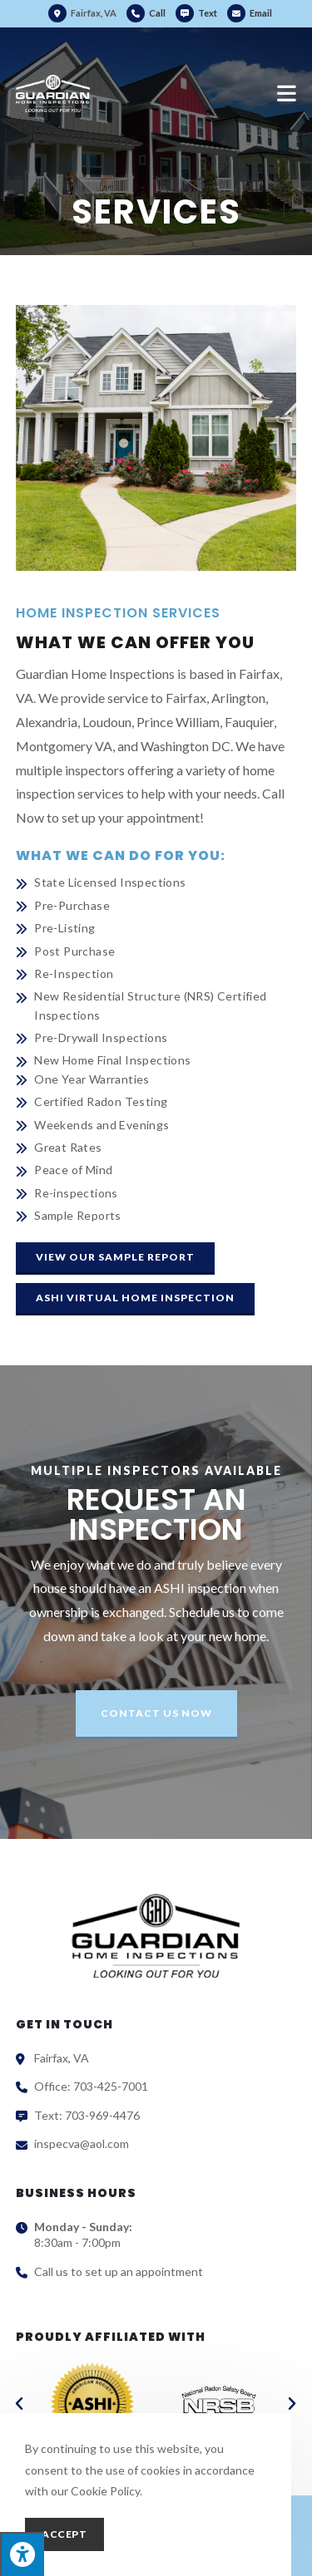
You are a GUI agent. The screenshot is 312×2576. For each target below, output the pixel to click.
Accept (64, 2534)
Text (207, 12)
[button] (115, 1258)
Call (157, 12)
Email (249, 12)
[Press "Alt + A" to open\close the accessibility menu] (22, 2554)
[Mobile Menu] (287, 93)
